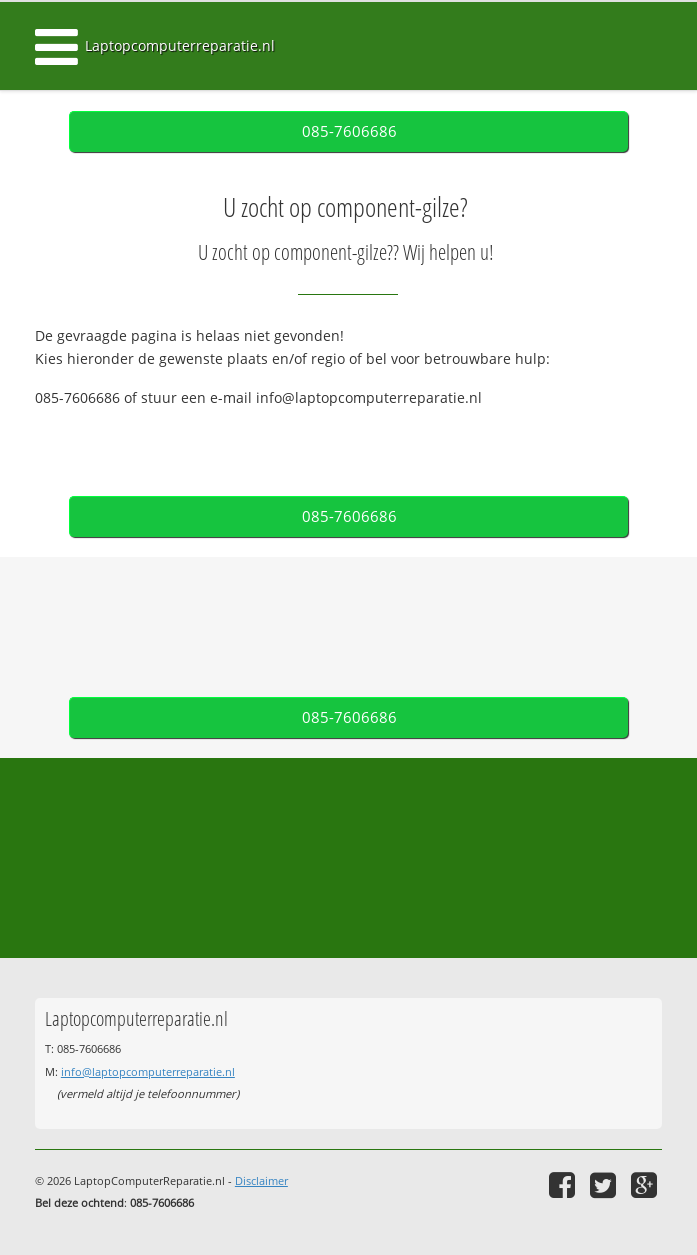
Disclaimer (261, 1180)
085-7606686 (349, 131)
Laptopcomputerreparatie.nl (180, 45)
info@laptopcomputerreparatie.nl (148, 1071)
